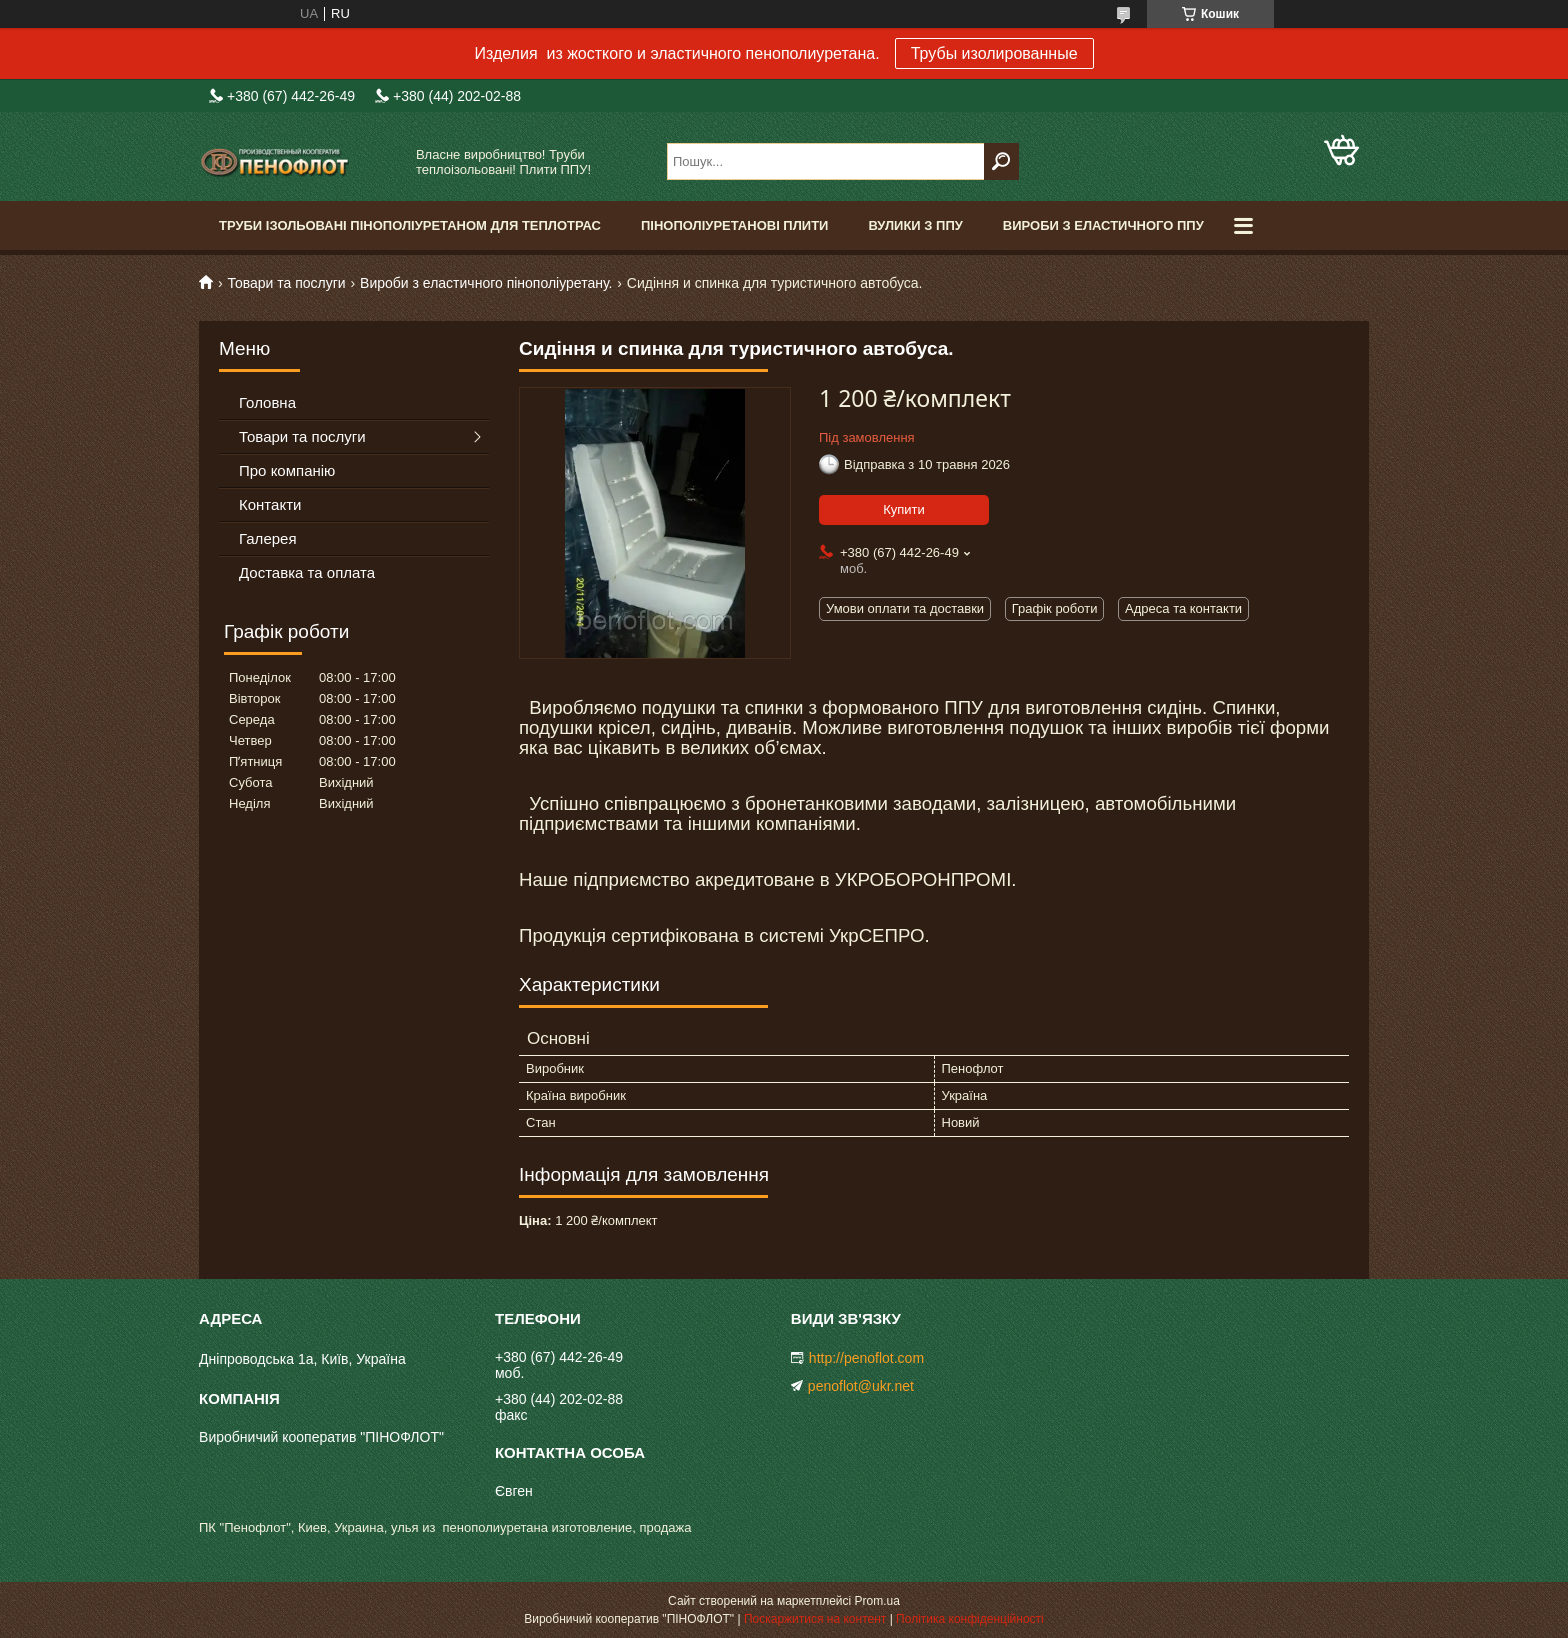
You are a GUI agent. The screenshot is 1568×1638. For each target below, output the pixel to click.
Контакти (270, 504)
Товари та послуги (286, 283)
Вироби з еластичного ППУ (1103, 225)
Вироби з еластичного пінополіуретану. (486, 283)
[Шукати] (1001, 161)
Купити (904, 509)
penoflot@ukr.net (861, 1386)
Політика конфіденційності (970, 1619)
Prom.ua (877, 1601)
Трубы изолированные (994, 53)
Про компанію (287, 470)
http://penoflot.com (866, 1358)
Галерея (268, 538)
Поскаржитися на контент (815, 1619)
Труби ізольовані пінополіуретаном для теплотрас (410, 225)
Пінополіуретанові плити (734, 225)
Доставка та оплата (307, 572)
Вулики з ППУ (915, 225)
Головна (267, 402)
